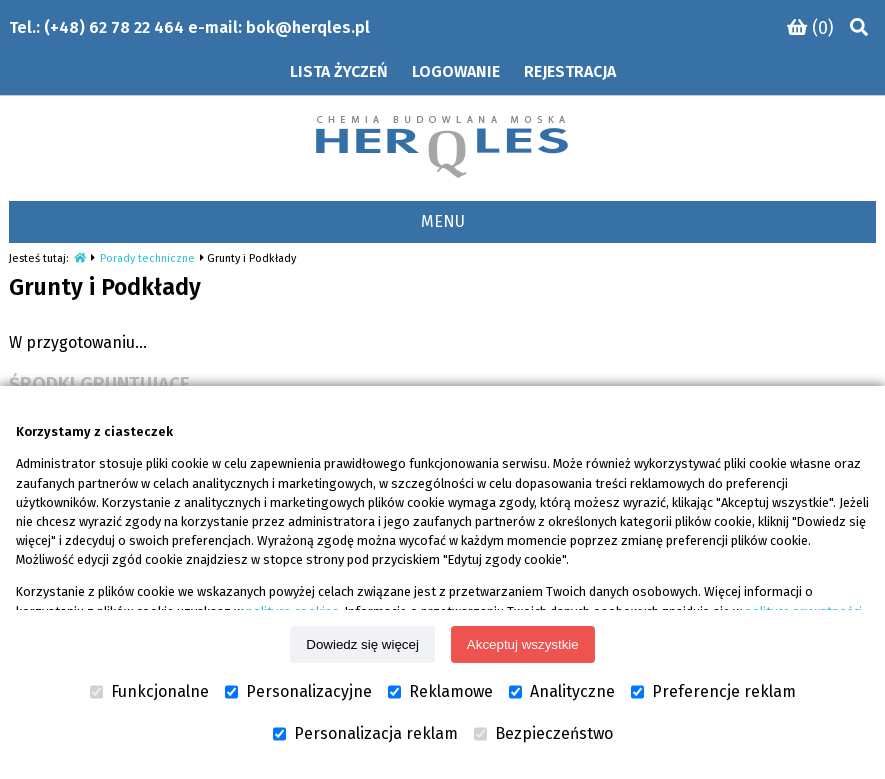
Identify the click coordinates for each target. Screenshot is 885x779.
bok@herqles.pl (308, 27)
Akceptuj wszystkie (523, 644)
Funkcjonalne (149, 692)
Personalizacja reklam (365, 734)
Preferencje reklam (713, 692)
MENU (443, 221)
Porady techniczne (147, 258)
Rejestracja (570, 71)
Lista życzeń (339, 71)
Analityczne (562, 692)
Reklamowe (440, 692)
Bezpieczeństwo (543, 734)
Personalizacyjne (298, 692)
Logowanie (456, 71)
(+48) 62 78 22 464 (114, 27)
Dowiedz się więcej (362, 644)
